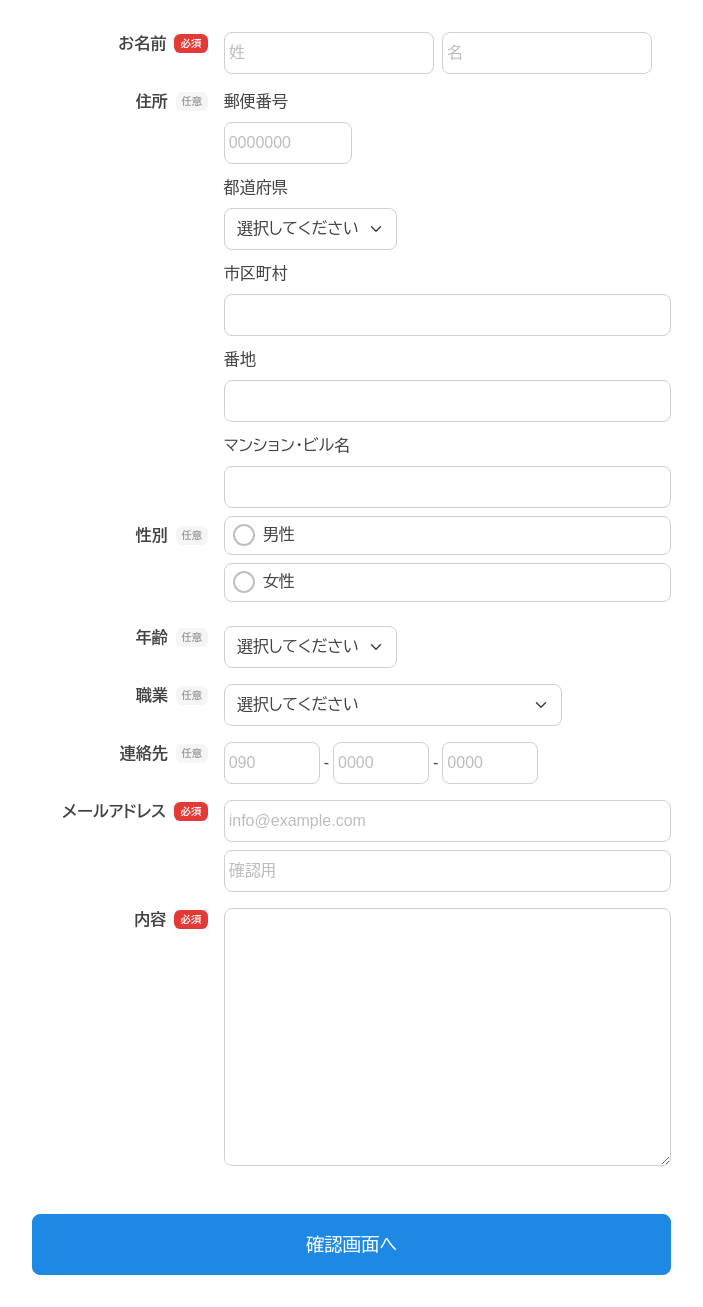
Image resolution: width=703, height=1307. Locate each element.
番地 (240, 359)
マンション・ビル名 (287, 445)
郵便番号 (256, 101)
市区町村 (256, 273)
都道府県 (256, 187)
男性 (264, 535)
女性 (264, 582)
